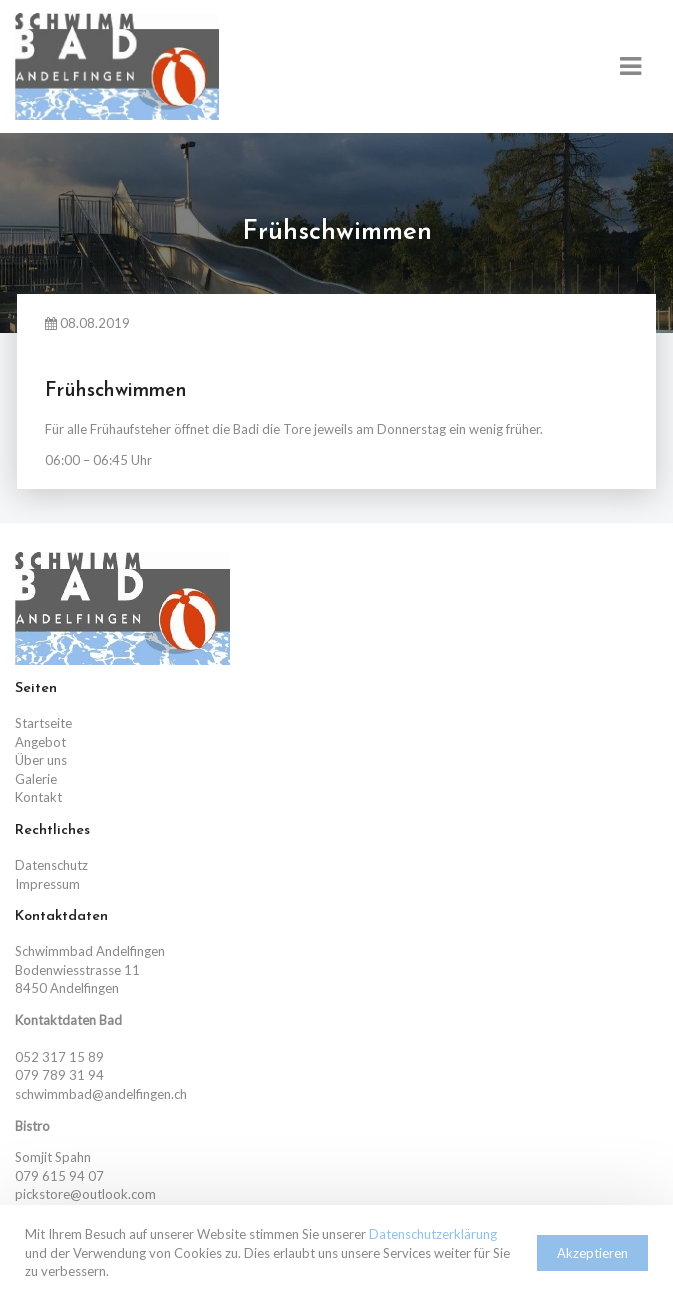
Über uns (41, 760)
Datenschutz (51, 865)
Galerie (36, 779)
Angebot (40, 742)
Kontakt (38, 797)
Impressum (47, 884)
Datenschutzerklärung (433, 1234)
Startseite (43, 723)
